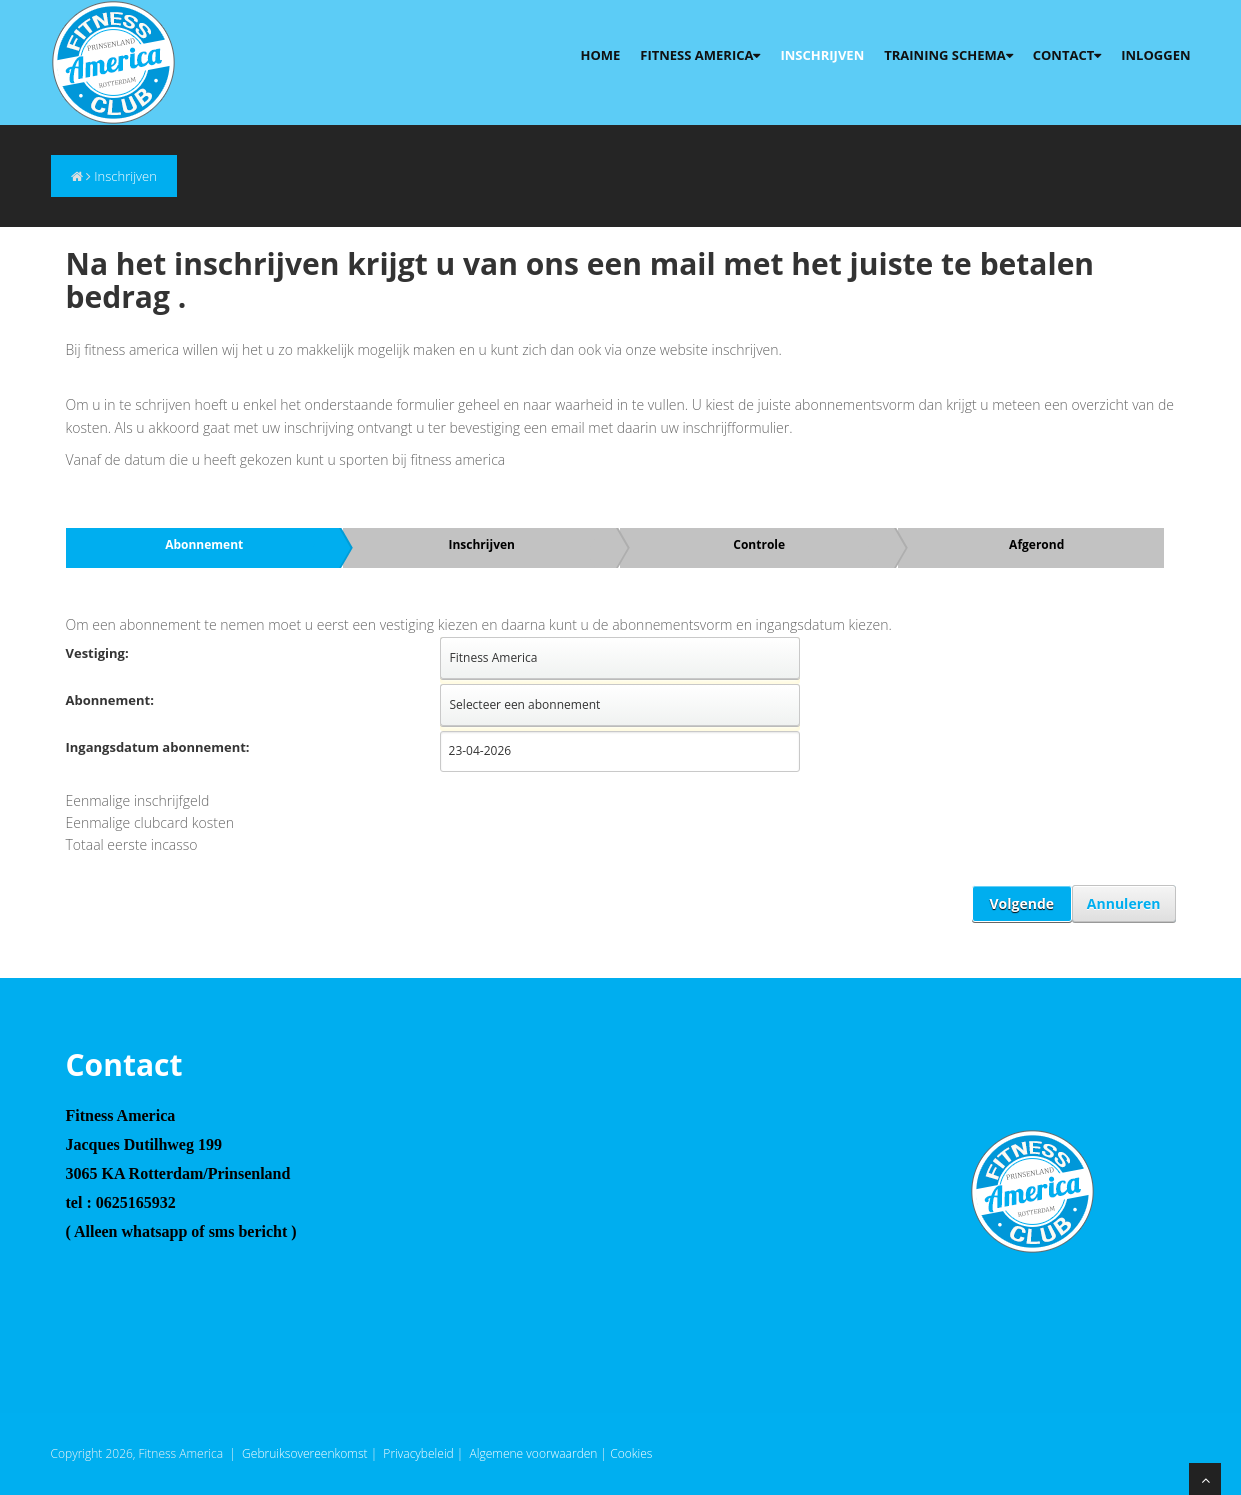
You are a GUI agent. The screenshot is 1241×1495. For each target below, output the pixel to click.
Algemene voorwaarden (534, 1453)
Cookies (631, 1453)
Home (600, 55)
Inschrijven (822, 55)
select (785, 658)
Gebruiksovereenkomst (304, 1453)
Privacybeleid (418, 1453)
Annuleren (1124, 903)
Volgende (1022, 903)
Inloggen (1155, 55)
